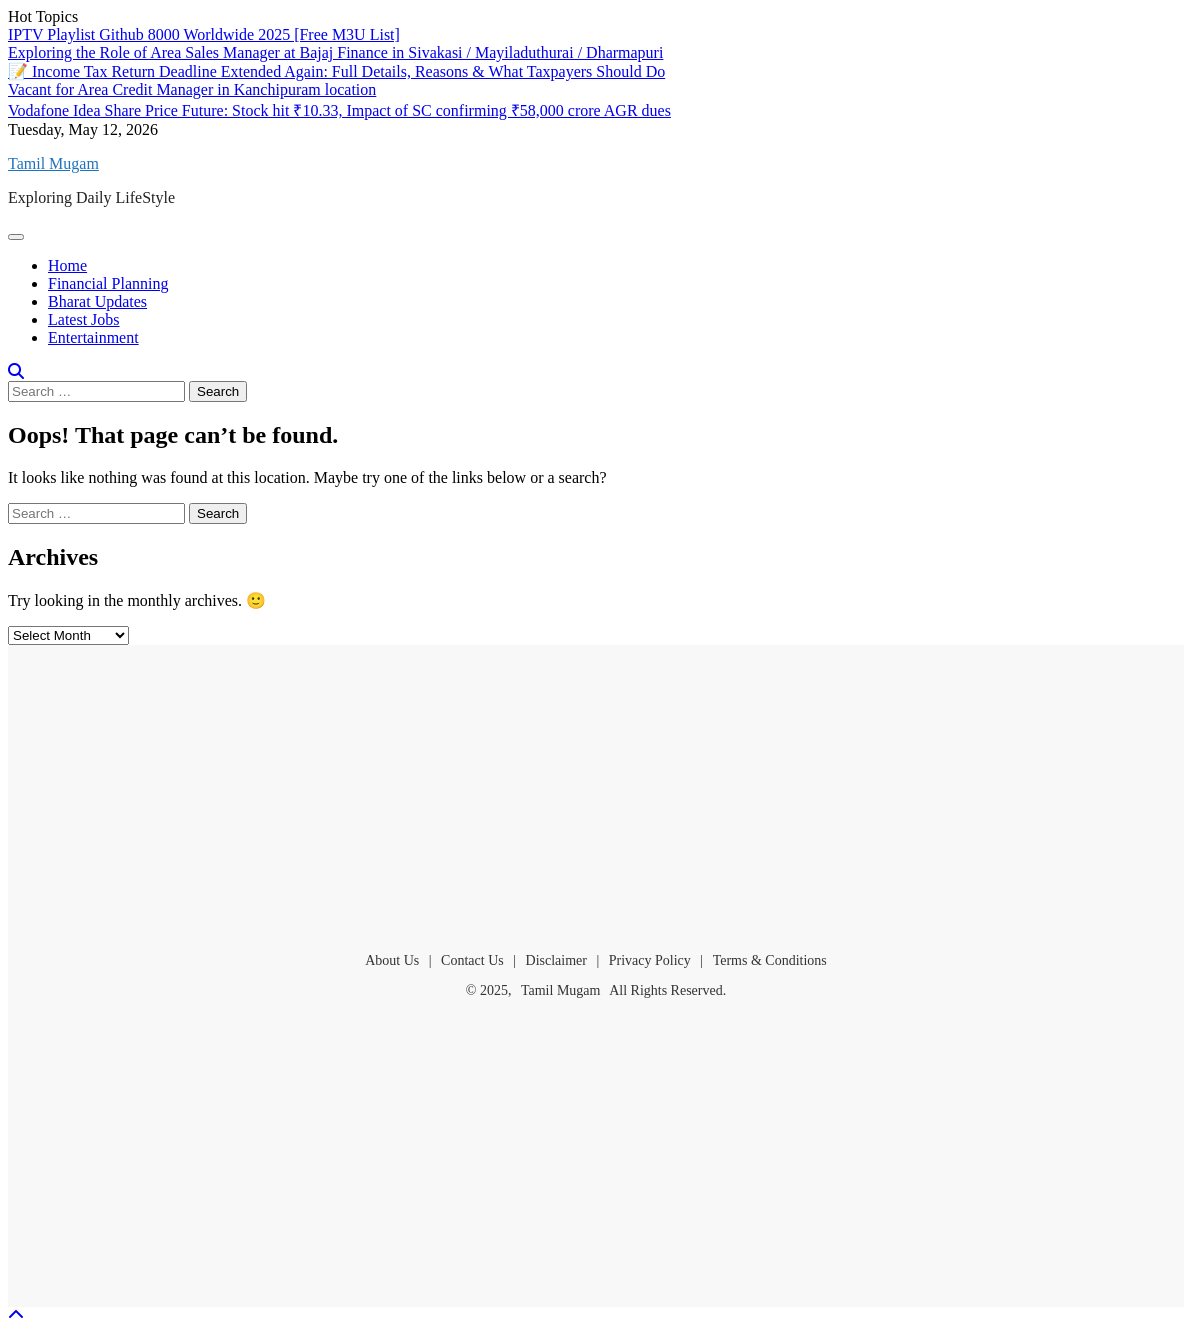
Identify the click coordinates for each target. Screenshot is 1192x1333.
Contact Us (472, 960)
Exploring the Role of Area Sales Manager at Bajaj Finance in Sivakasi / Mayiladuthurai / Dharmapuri (335, 52)
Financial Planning (108, 283)
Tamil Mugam (53, 163)
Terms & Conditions (770, 960)
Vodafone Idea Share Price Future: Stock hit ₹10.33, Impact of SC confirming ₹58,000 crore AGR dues (339, 110)
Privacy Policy (650, 960)
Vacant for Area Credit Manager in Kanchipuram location (192, 89)
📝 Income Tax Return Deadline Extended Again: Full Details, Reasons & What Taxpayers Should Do (336, 71)
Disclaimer (556, 960)
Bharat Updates (97, 301)
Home (67, 265)
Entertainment (93, 337)
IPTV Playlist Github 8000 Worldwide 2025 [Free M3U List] (204, 34)
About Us (392, 960)
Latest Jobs (84, 319)
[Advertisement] (596, 790)
